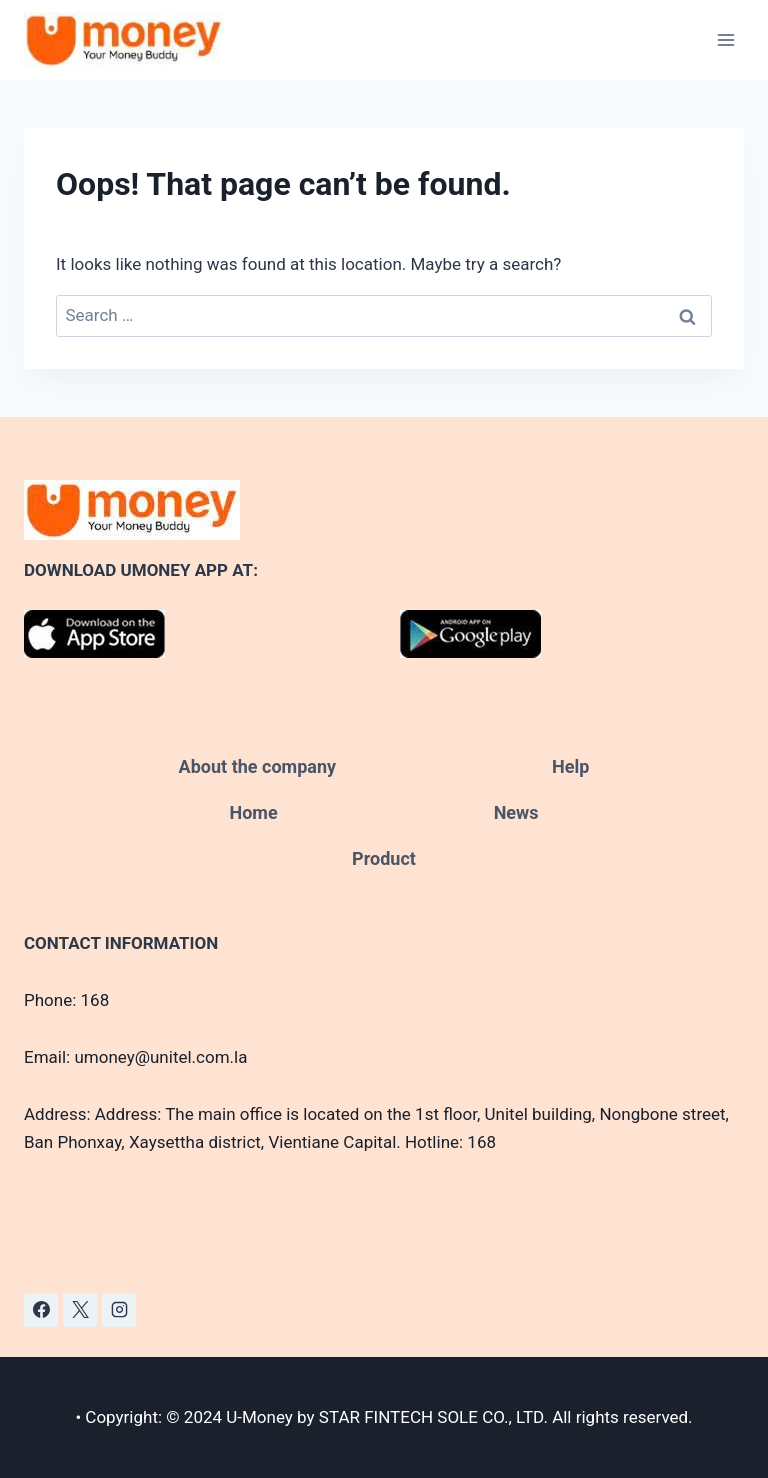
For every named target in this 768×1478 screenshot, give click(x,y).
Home (253, 812)
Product (384, 858)
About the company (257, 766)
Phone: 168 (66, 1000)
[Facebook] (41, 1310)
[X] (80, 1310)
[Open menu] (725, 39)
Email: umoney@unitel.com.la (135, 1057)
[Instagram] (119, 1310)
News (516, 812)
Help (570, 766)
